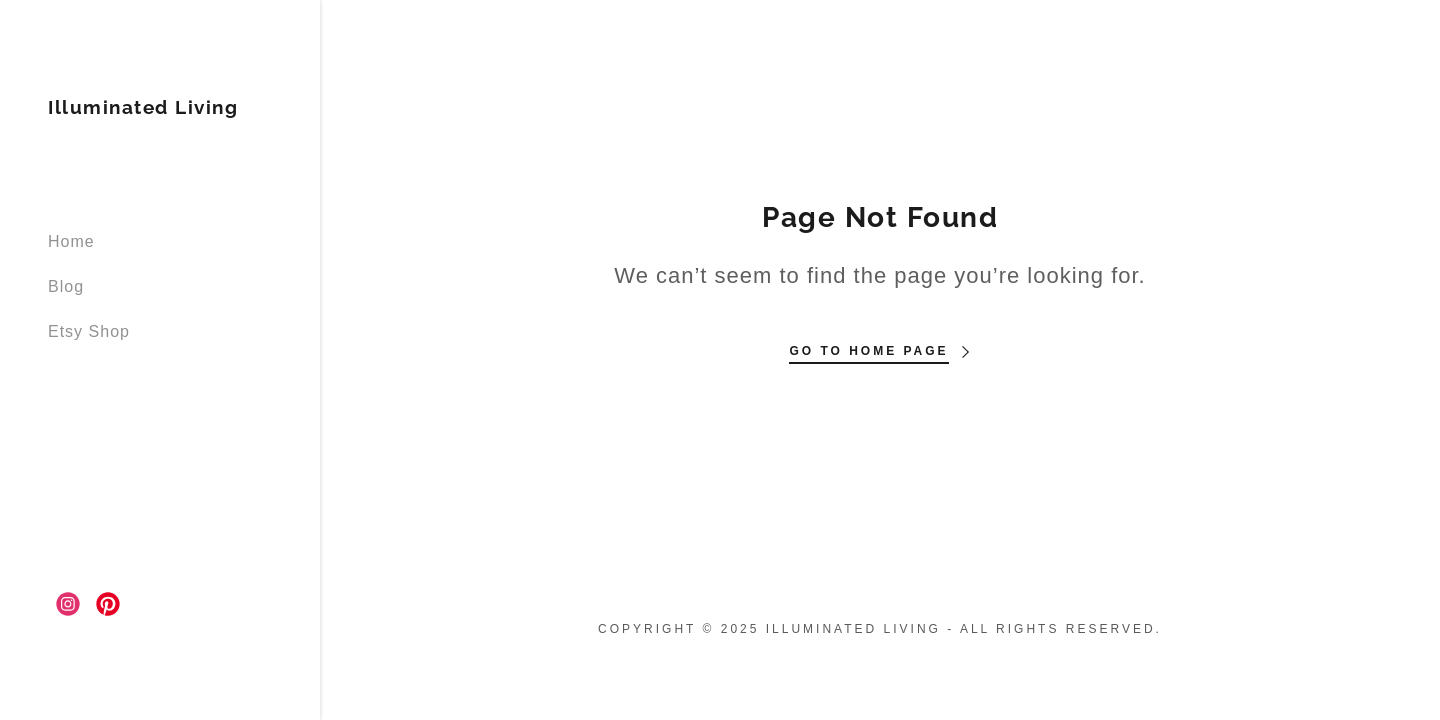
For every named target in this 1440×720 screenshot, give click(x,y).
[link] (143, 108)
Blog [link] (66, 286)
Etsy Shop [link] (89, 331)
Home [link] (71, 241)
